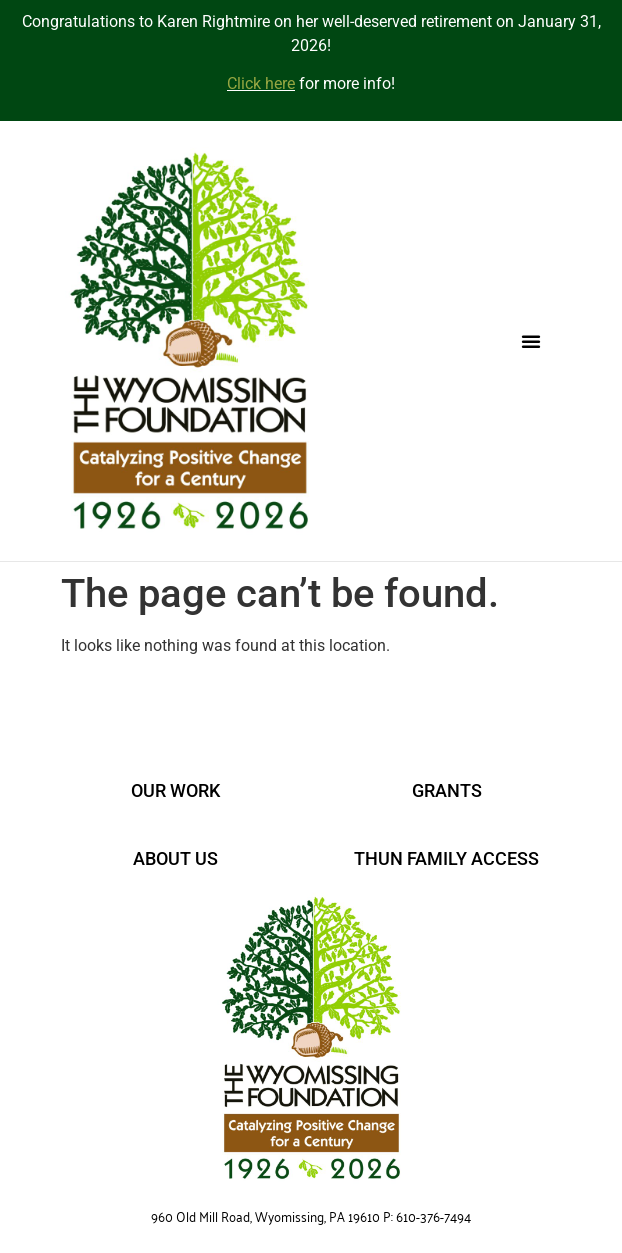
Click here (261, 83)
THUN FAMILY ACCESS (446, 858)
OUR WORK (175, 790)
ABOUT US (175, 858)
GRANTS (447, 790)
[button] (531, 341)
